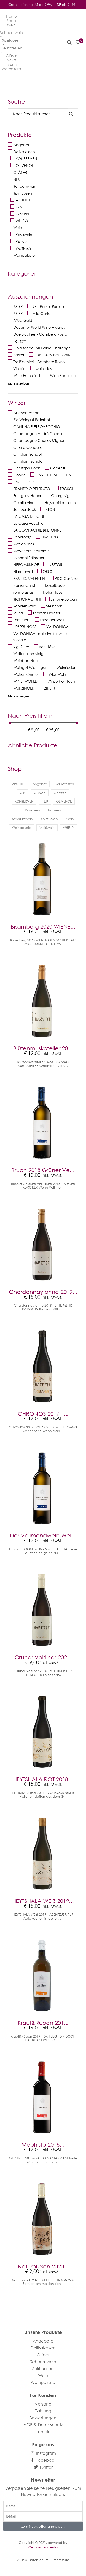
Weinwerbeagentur (43, 2547)
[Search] (38, 113)
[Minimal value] (43, 723)
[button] (69, 42)
